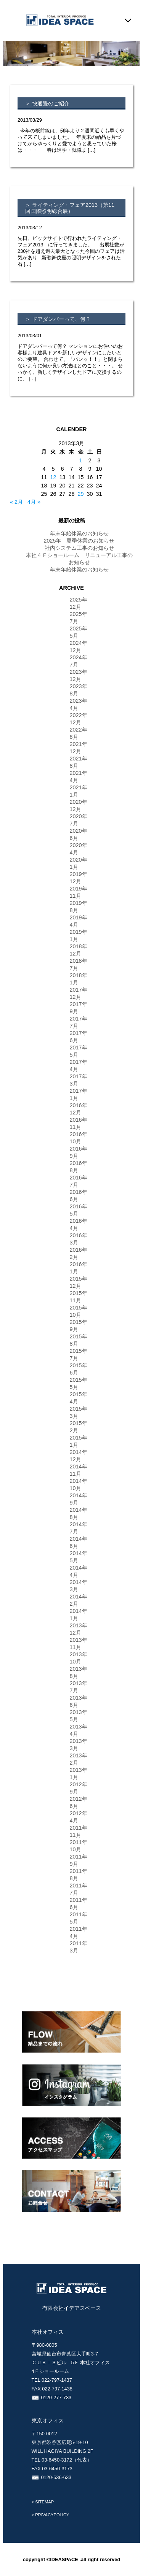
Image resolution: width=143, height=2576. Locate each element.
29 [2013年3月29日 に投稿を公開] (81, 494)
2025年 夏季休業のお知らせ (78, 541)
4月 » (33, 502)
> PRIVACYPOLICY (50, 2515)
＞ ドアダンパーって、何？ (58, 319)
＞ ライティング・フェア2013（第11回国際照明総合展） (69, 208)
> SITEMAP (43, 2502)
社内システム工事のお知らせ (79, 548)
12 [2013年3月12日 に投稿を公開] (53, 477)
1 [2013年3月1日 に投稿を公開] (80, 460)
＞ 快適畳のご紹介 (47, 103)
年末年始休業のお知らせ (79, 533)
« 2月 (16, 502)
